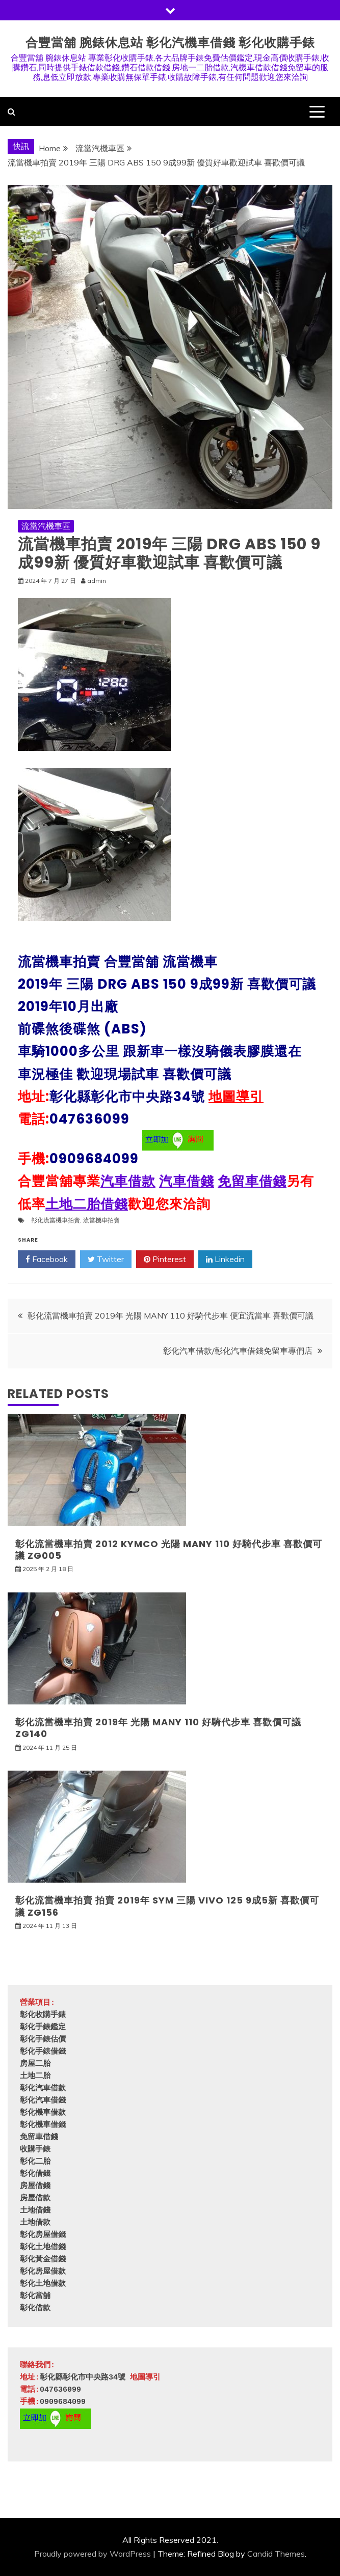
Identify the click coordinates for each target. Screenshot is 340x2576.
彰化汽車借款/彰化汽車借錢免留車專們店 (237, 1351)
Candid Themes (276, 2554)
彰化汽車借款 (43, 2088)
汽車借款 (127, 1181)
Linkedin (225, 1259)
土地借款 (35, 2223)
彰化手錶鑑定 (43, 2027)
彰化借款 (35, 2308)
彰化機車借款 (43, 2113)
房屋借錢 (35, 2186)
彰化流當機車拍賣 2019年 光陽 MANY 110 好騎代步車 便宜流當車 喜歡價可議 (170, 1315)
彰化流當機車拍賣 (55, 1220)
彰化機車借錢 (43, 2125)
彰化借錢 (35, 2174)
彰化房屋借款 (43, 2271)
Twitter (106, 1259)
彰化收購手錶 (43, 2015)
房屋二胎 (35, 2064)
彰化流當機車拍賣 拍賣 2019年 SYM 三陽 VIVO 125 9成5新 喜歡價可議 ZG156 (167, 1906)
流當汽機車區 (45, 526)
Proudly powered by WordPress (92, 2554)
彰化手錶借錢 (43, 2052)
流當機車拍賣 (101, 1220)
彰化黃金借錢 (43, 2259)
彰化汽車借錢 (43, 2100)
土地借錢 (35, 2210)
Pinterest (165, 1259)
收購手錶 (35, 2149)
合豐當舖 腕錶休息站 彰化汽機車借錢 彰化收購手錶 (170, 42)
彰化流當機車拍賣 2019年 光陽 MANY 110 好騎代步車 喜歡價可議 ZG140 (158, 1728)
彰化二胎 (35, 2162)
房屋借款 (35, 2198)
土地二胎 (35, 2076)
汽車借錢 (186, 1181)
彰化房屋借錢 (43, 2235)
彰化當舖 (35, 2296)
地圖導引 (236, 1096)
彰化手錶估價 (43, 2039)
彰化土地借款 (43, 2284)
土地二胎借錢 (86, 1204)
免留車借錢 (252, 1181)
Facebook (46, 1259)
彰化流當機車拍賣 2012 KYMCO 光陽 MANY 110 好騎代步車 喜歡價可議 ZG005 (168, 1549)
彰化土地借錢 (43, 2247)
